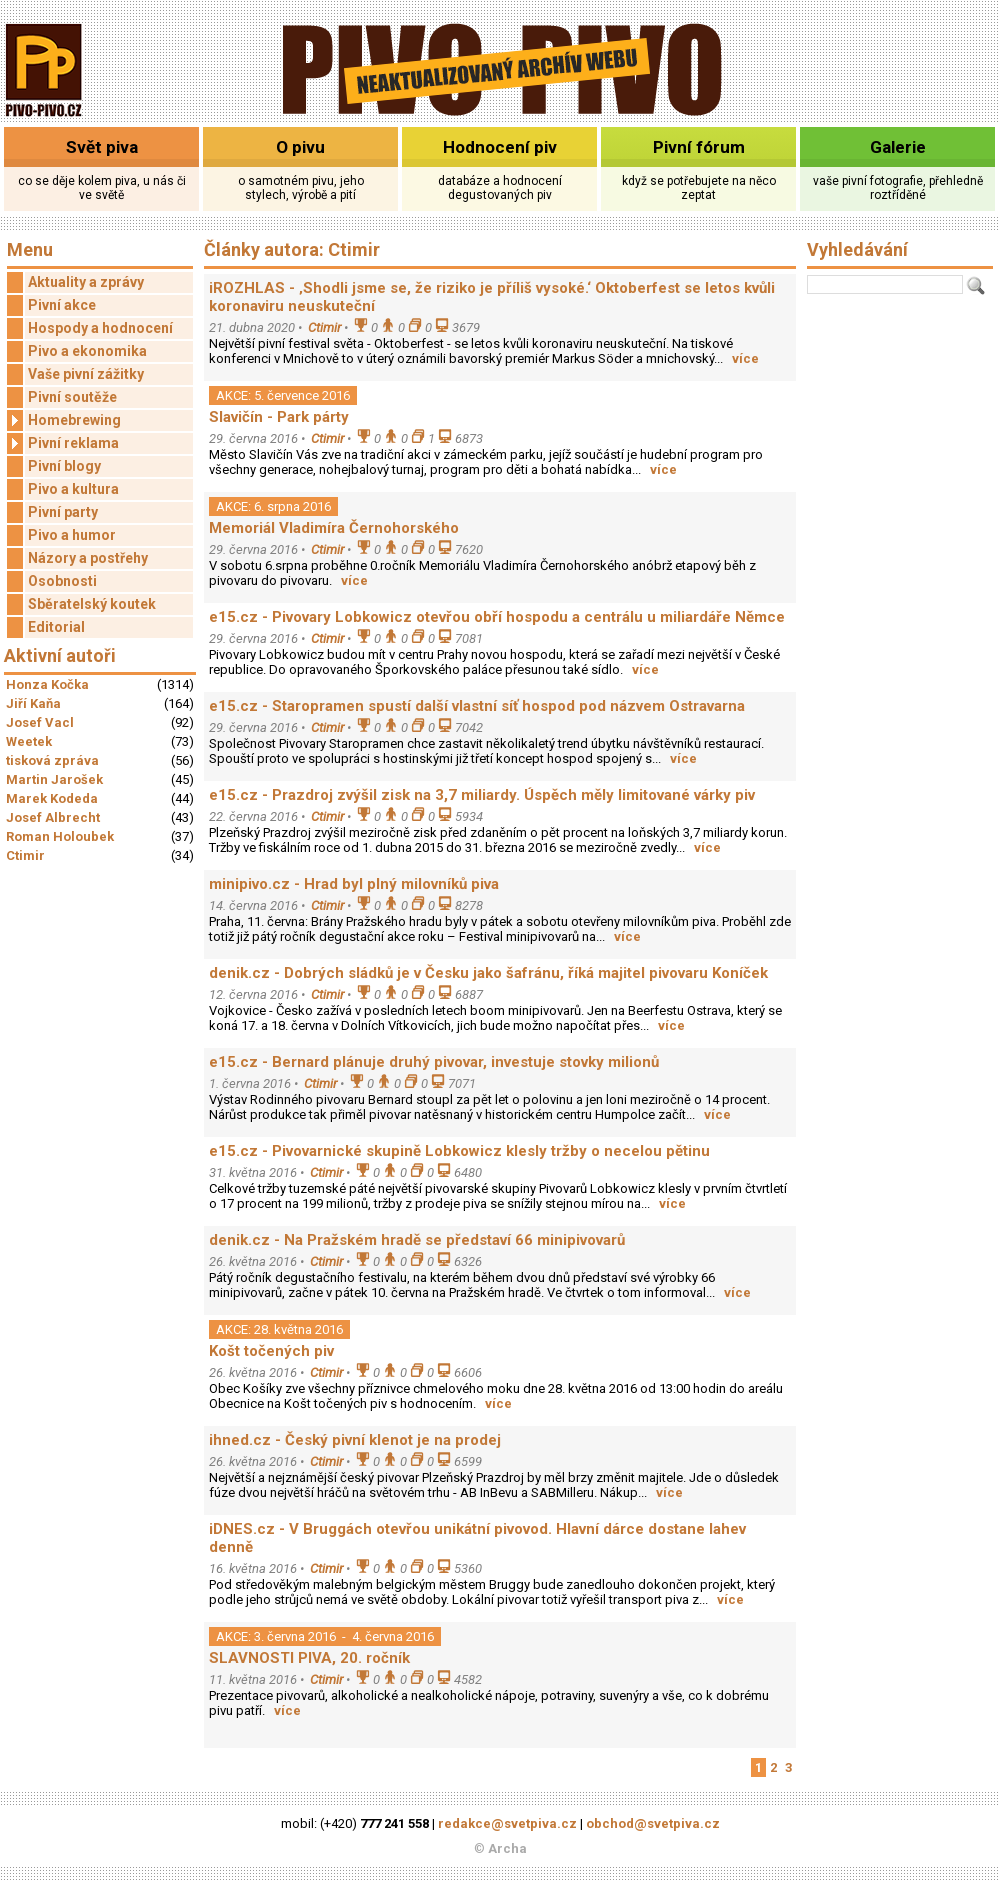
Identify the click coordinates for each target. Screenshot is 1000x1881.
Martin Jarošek (54, 779)
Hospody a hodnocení (100, 328)
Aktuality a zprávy (86, 282)
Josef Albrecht (53, 817)
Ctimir (25, 855)
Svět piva (102, 147)
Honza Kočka (47, 684)
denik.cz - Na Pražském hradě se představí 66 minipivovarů (417, 1240)
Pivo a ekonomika (87, 351)
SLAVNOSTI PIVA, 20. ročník (309, 1658)
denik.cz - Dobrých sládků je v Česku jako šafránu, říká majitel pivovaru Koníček (488, 973)
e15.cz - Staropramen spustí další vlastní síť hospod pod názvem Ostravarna (477, 706)
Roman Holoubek (60, 836)
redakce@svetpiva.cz (507, 1823)
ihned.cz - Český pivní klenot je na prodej (355, 1440)
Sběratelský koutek (92, 604)
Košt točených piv (271, 1351)
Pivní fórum (699, 147)
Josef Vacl (40, 722)
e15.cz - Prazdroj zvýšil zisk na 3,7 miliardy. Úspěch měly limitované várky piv (482, 795)
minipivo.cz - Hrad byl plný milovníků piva (354, 884)
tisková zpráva (52, 760)
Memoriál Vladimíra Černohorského (334, 528)
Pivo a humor (72, 535)
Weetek (29, 741)
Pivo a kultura (73, 489)
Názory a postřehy (88, 558)
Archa (507, 1848)
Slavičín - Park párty (279, 417)
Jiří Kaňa (33, 703)
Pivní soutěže (72, 397)
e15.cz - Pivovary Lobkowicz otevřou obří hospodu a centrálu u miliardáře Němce (497, 617)
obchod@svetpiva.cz (653, 1823)
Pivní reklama (63, 443)
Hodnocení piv (500, 147)
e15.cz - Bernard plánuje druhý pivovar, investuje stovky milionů (434, 1062)
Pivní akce (62, 305)
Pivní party (63, 512)
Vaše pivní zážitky (86, 374)
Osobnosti (62, 581)
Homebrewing (64, 420)
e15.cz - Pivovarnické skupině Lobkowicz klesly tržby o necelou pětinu (459, 1151)
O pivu (300, 147)
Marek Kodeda (52, 798)
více (745, 358)
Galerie (898, 147)
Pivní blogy (64, 466)
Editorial (56, 627)
